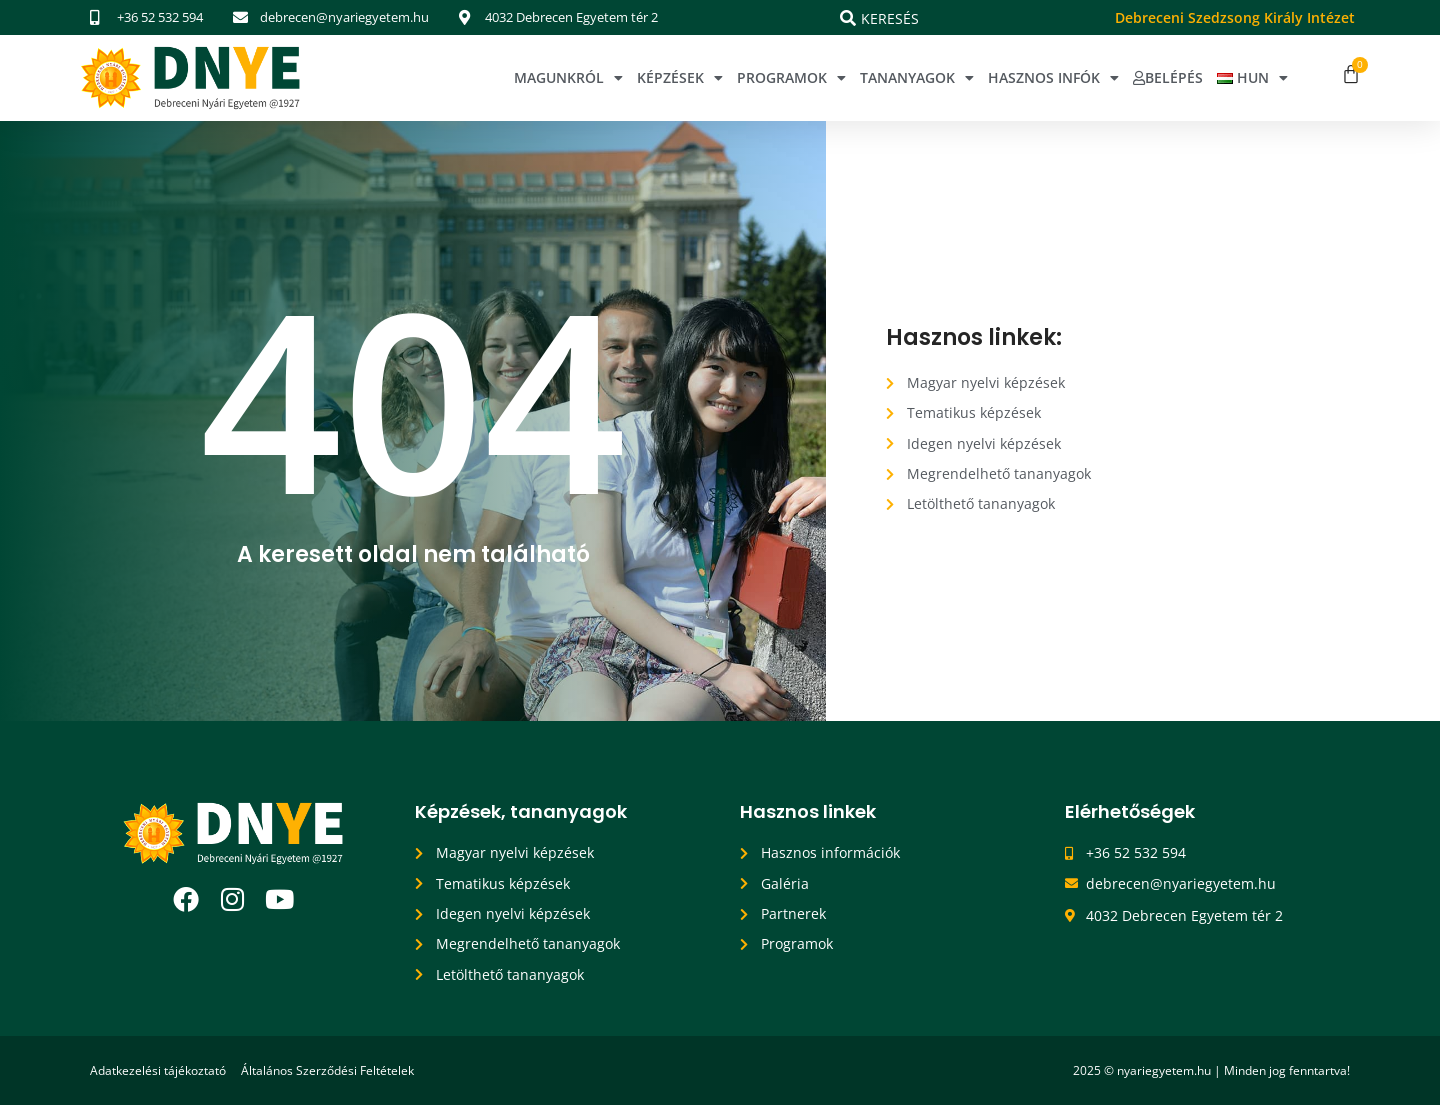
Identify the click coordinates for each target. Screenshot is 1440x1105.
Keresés (890, 18)
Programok (791, 78)
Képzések (680, 78)
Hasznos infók (1053, 78)
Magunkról (568, 78)
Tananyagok (917, 78)
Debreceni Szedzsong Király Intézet (1235, 17)
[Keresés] (848, 18)
